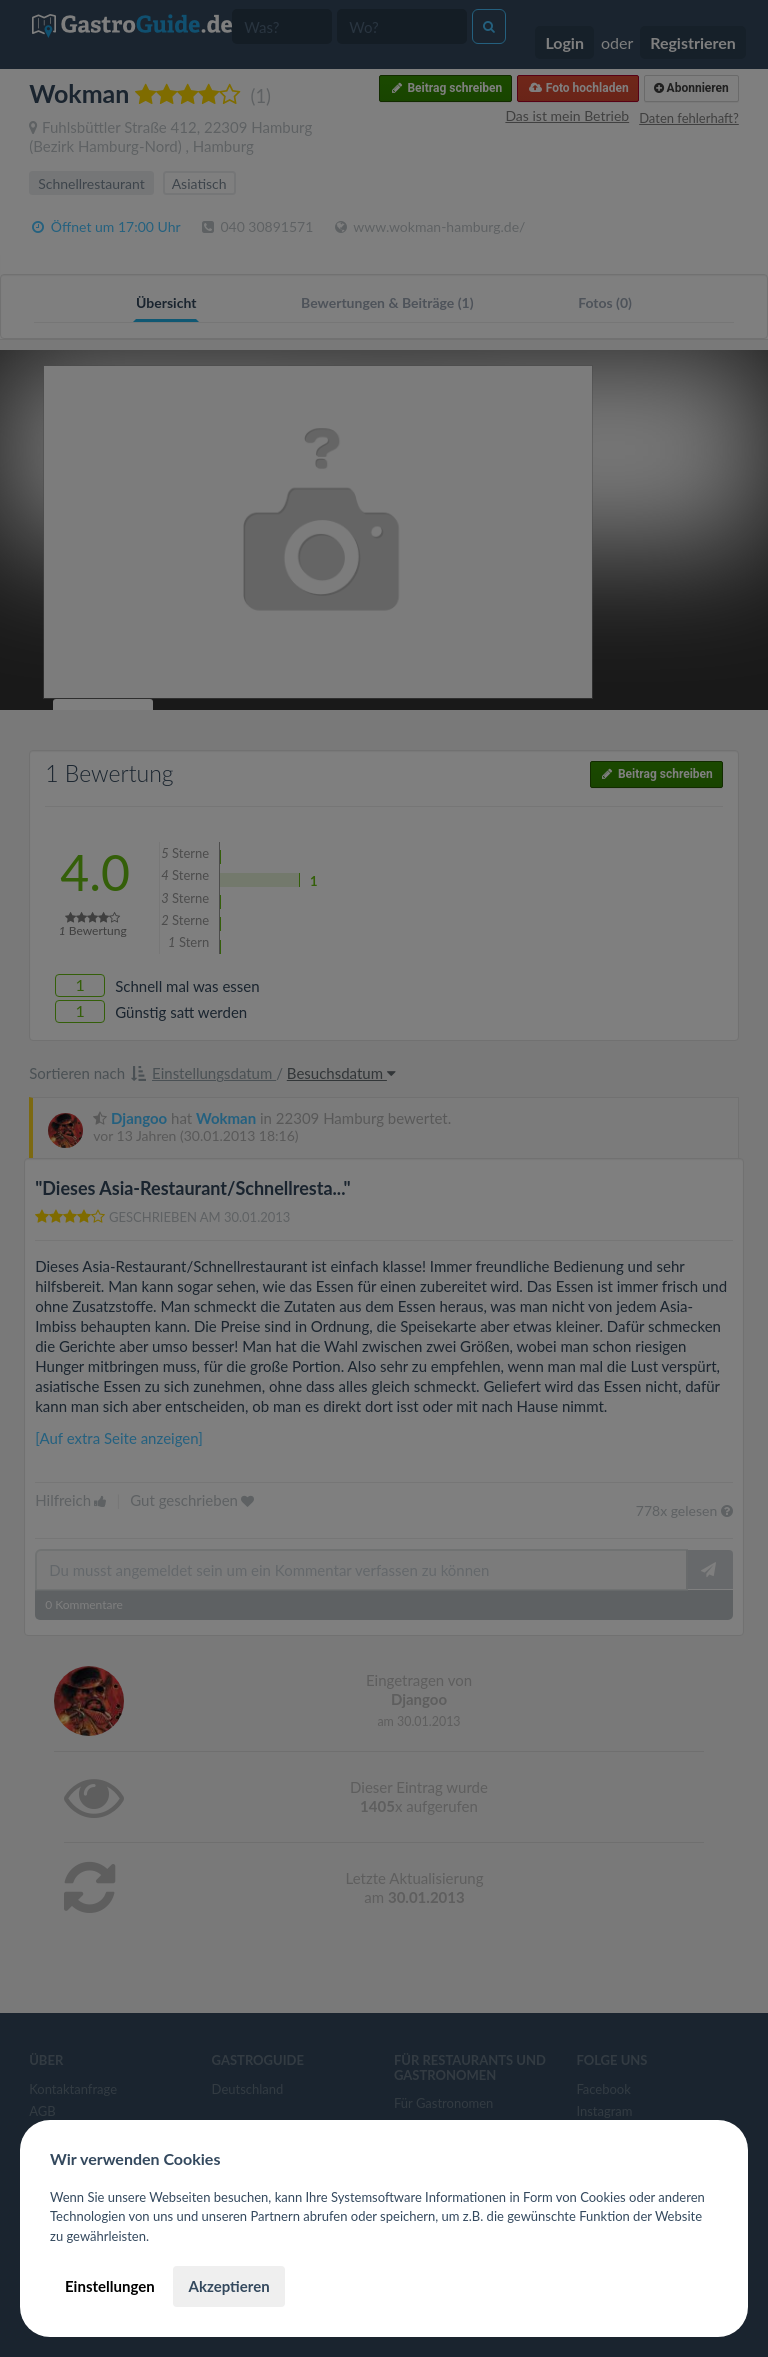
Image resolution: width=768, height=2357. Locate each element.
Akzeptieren (228, 2286)
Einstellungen (110, 2286)
